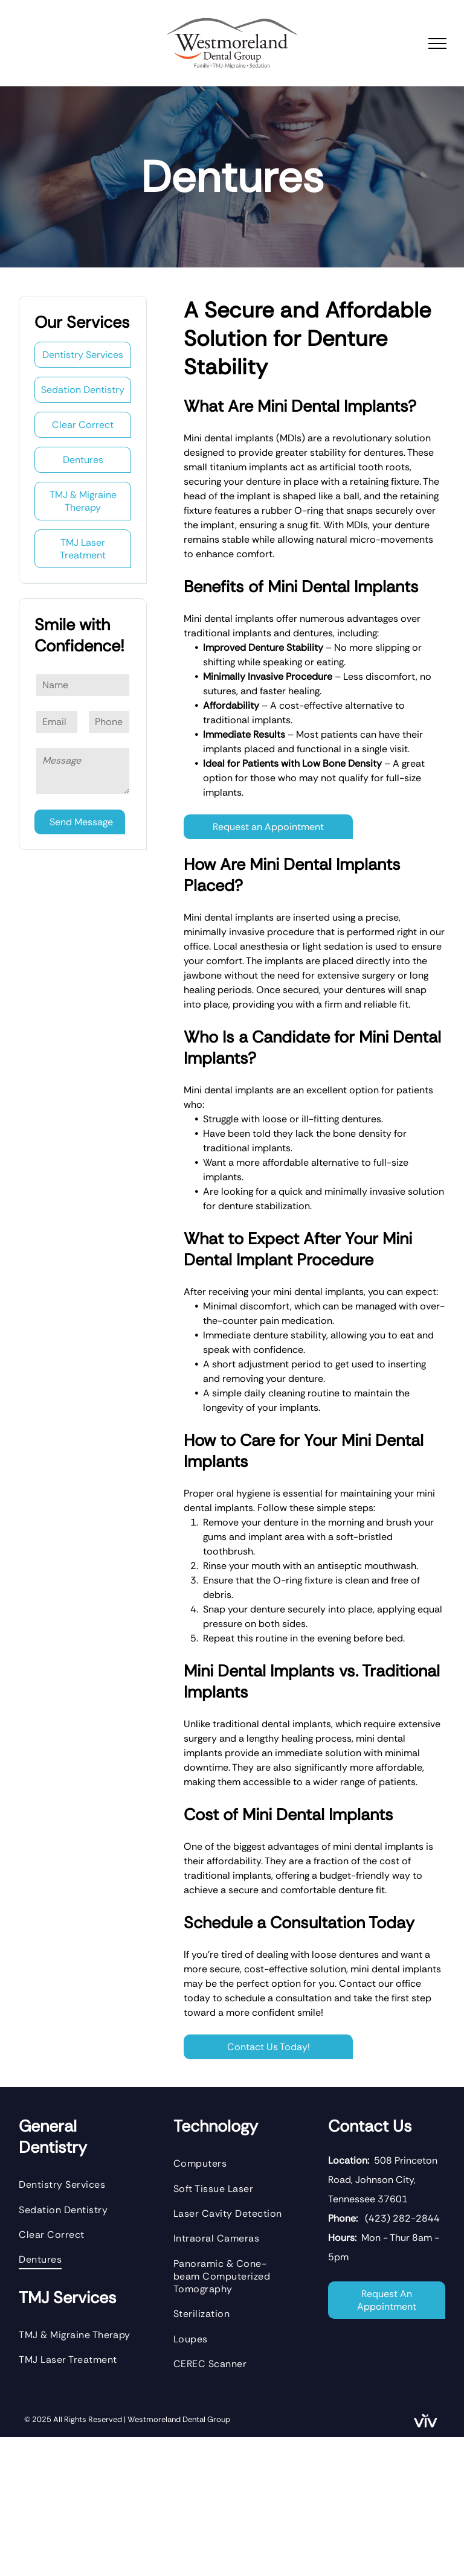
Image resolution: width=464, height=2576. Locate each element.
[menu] (437, 43)
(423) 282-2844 (402, 2218)
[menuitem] (77, 2184)
